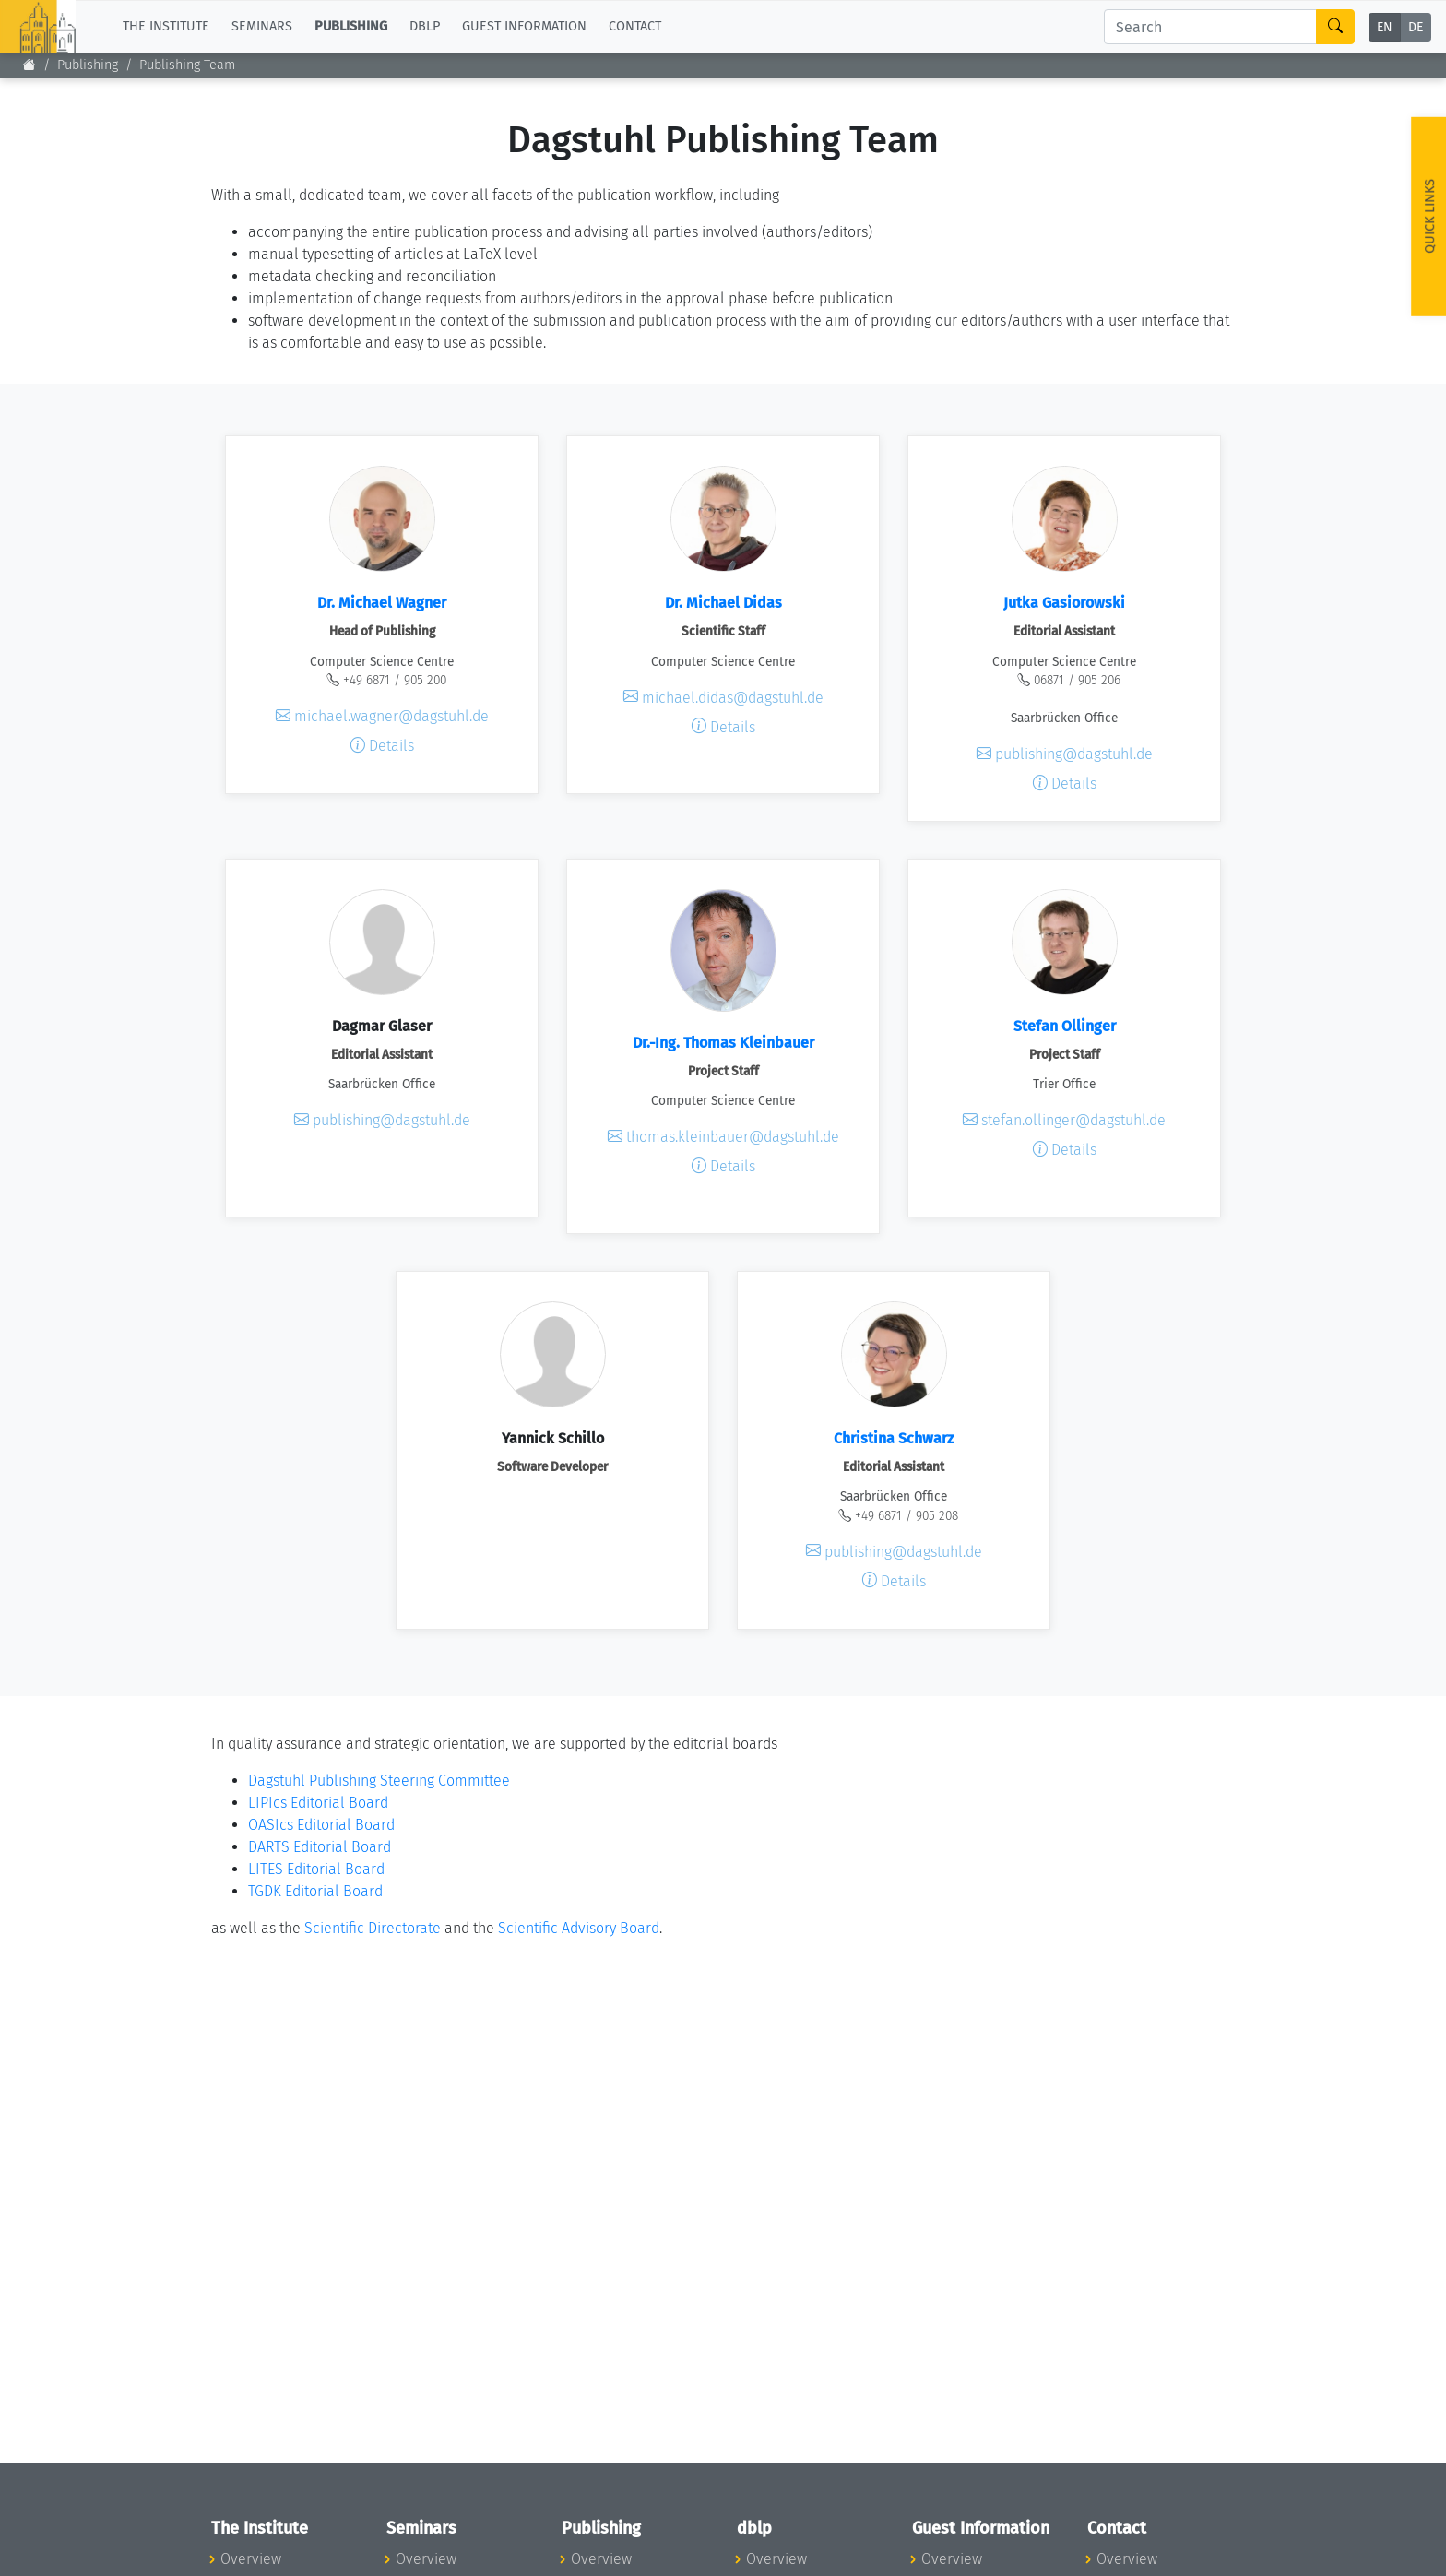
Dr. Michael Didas (723, 602)
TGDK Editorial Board (315, 1891)
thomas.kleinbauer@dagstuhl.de (723, 1137)
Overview (250, 2559)
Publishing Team (187, 65)
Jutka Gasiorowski (1064, 602)
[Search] (1210, 26)
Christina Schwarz (894, 1438)
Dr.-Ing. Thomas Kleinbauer (723, 1042)
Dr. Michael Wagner (381, 602)
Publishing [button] (350, 26)
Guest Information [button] (524, 26)
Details (382, 745)
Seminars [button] (261, 26)
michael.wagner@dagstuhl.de (382, 716)
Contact (635, 26)
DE (1415, 27)
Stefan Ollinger (1064, 1026)
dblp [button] (424, 26)
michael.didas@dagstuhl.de (723, 697)
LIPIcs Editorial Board (318, 1802)
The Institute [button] (166, 26)
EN (1385, 27)
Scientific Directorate (372, 1928)
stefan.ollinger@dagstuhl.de (1064, 1120)
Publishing (87, 65)
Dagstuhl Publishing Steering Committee (379, 1780)
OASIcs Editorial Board (321, 1825)
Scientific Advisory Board (578, 1928)
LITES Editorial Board (316, 1869)
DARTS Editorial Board (319, 1847)
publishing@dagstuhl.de (1065, 754)
